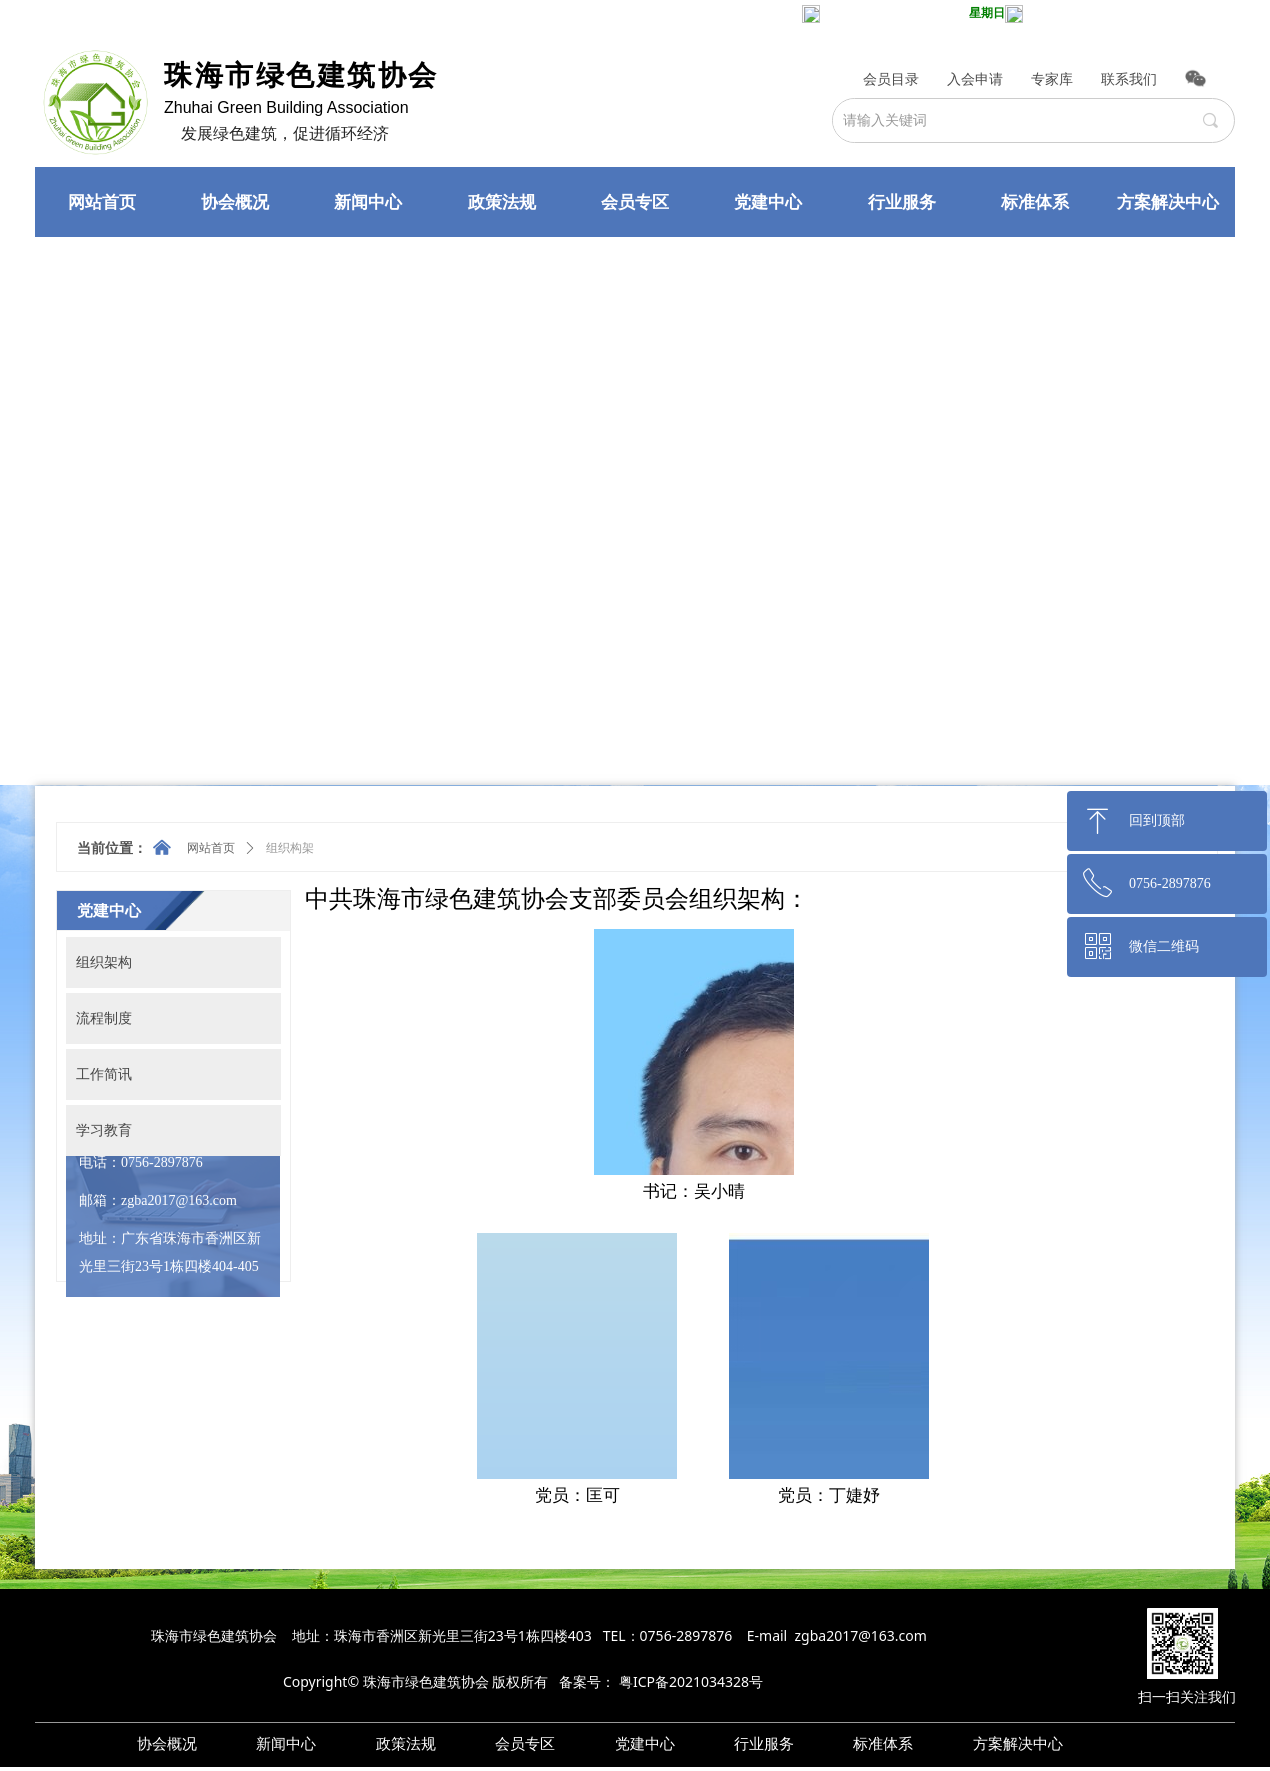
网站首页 (211, 848)
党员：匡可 (577, 1495)
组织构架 (290, 848)
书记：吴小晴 (694, 1191)
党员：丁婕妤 (829, 1495)
